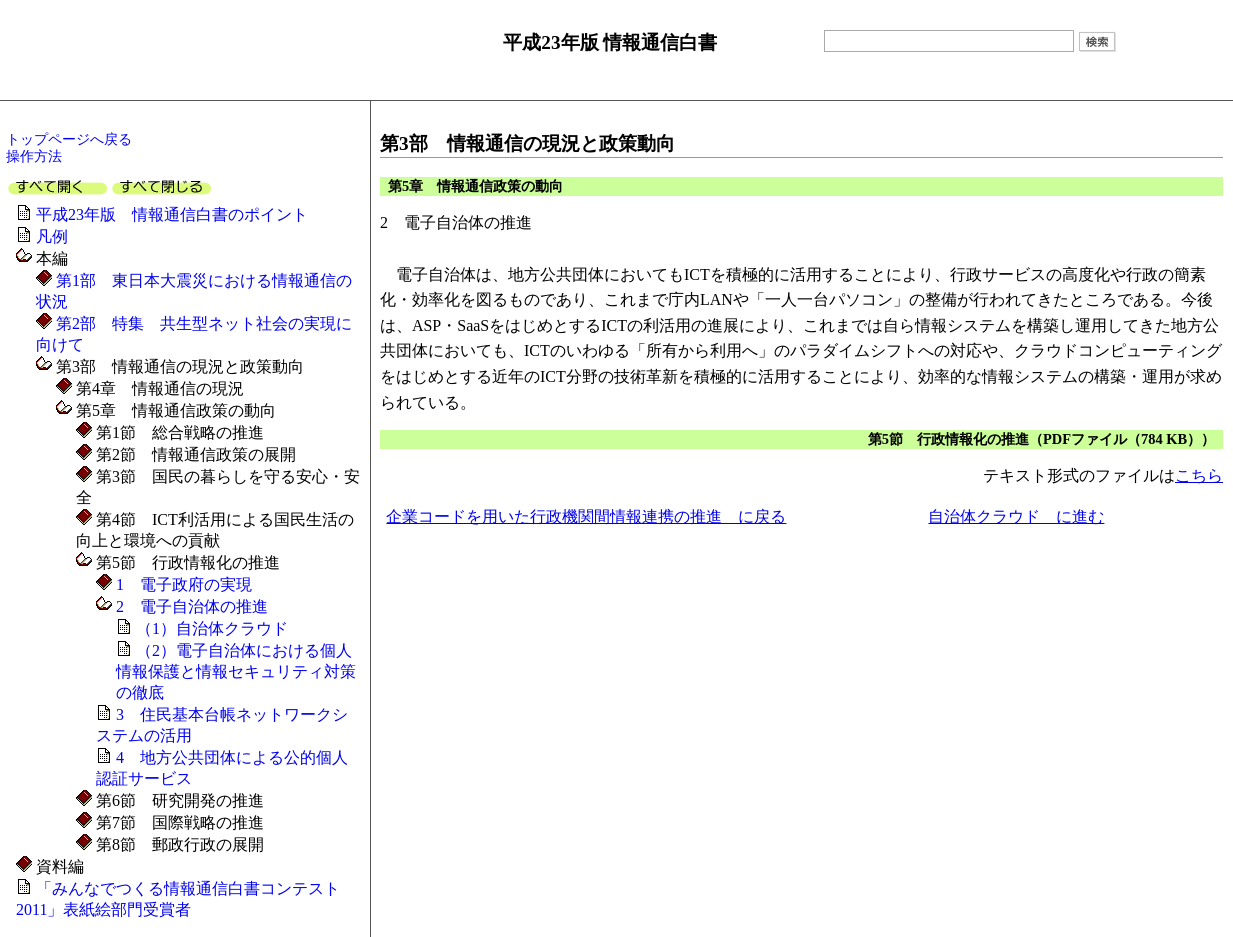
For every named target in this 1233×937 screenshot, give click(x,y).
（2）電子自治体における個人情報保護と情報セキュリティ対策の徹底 (236, 671)
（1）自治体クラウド (212, 628)
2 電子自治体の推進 (190, 606)
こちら (1199, 475)
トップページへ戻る (69, 139)
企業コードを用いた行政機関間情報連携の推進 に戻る (586, 516)
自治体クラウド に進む (1016, 516)
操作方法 (34, 156)
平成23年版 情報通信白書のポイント (172, 214)
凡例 (52, 236)
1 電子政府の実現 (182, 584)
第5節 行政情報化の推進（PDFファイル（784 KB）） (1041, 439)
